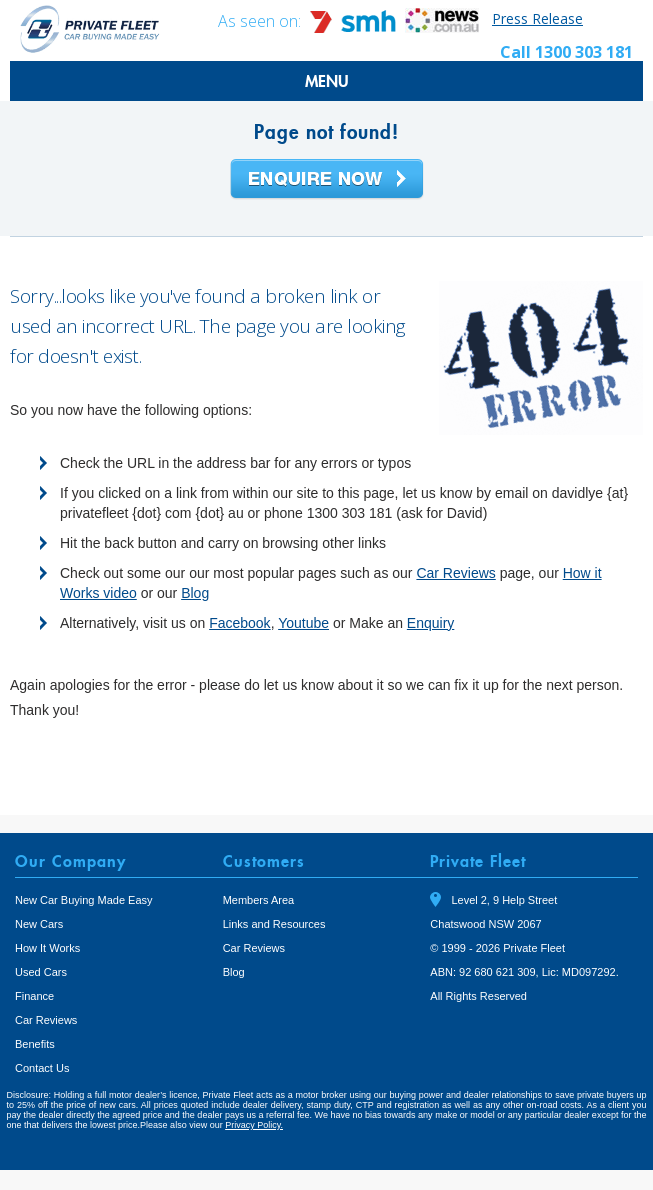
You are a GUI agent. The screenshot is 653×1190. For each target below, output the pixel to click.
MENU (327, 81)
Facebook (239, 623)
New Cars (39, 924)
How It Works (47, 948)
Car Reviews (455, 573)
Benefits (35, 1044)
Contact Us (42, 1068)
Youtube (303, 623)
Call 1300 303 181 (566, 52)
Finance (34, 996)
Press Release (537, 18)
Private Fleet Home (90, 28)
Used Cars (41, 972)
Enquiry (430, 623)
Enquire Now (327, 180)
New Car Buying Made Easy (84, 900)
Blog (195, 593)
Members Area (259, 900)
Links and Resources (274, 924)
